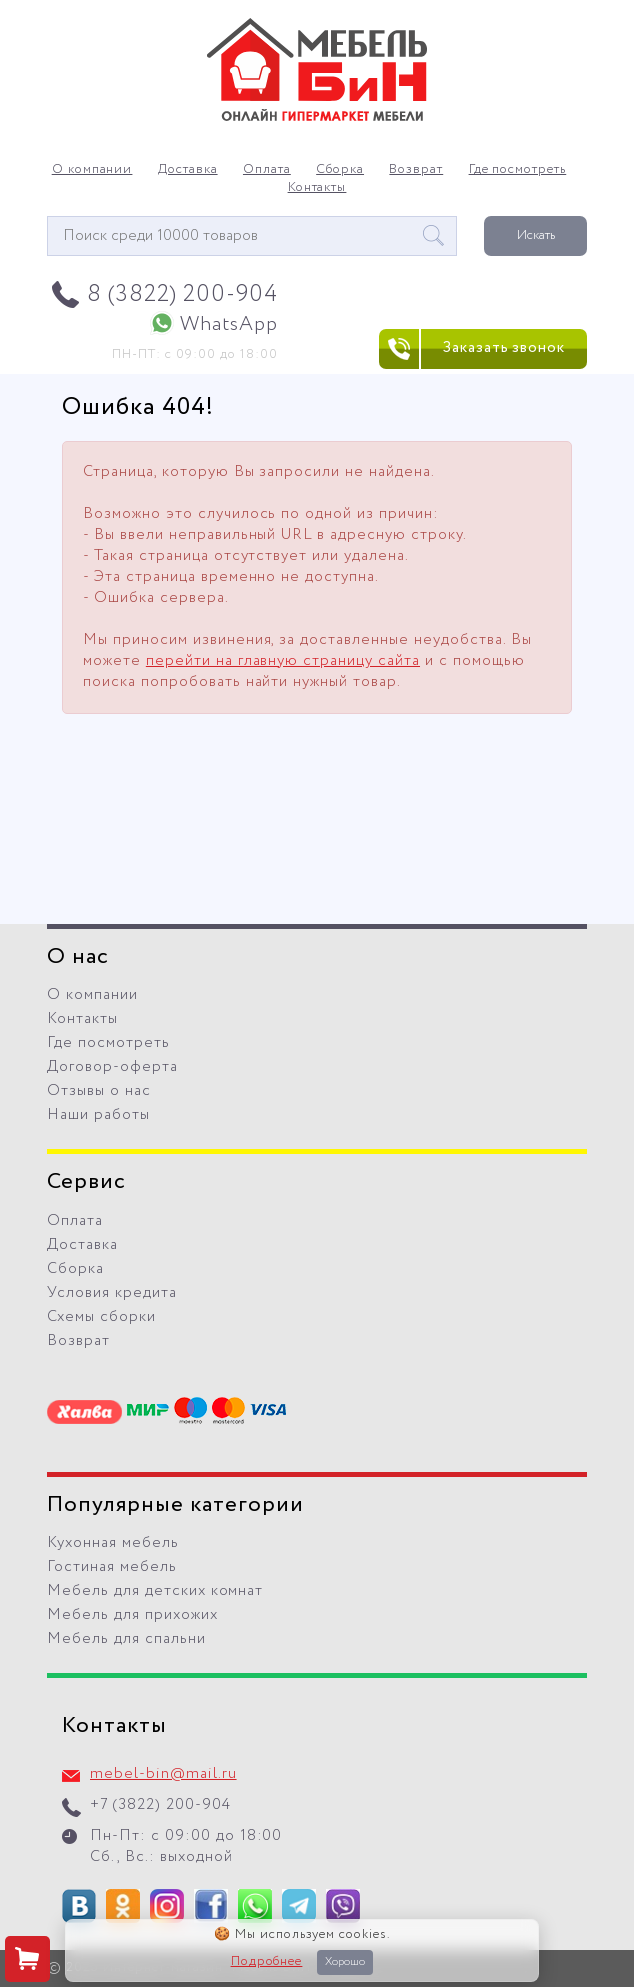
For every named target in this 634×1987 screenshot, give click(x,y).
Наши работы (98, 1115)
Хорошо (345, 1962)
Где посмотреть (518, 170)
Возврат (416, 170)
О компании (92, 170)
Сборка (340, 170)
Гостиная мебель (112, 1567)
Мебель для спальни (126, 1639)
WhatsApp (229, 324)
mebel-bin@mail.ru (163, 1774)
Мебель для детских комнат (155, 1591)
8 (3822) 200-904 (182, 294)
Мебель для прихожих (132, 1615)
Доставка (188, 170)
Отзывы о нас (99, 1091)
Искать (536, 235)
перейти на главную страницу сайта (283, 661)
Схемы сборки (101, 1317)
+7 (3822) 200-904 (160, 1805)
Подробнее (267, 1962)
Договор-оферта (112, 1067)
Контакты (317, 188)
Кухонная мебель (113, 1543)
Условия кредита (112, 1293)
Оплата (267, 170)
